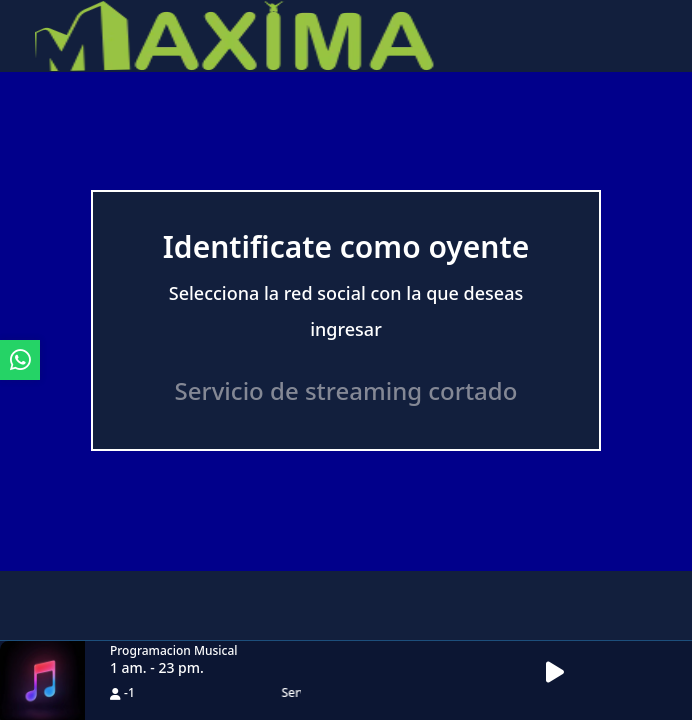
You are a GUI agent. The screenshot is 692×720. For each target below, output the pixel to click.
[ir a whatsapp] (20, 360)
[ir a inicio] (235, 34)
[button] (561, 672)
